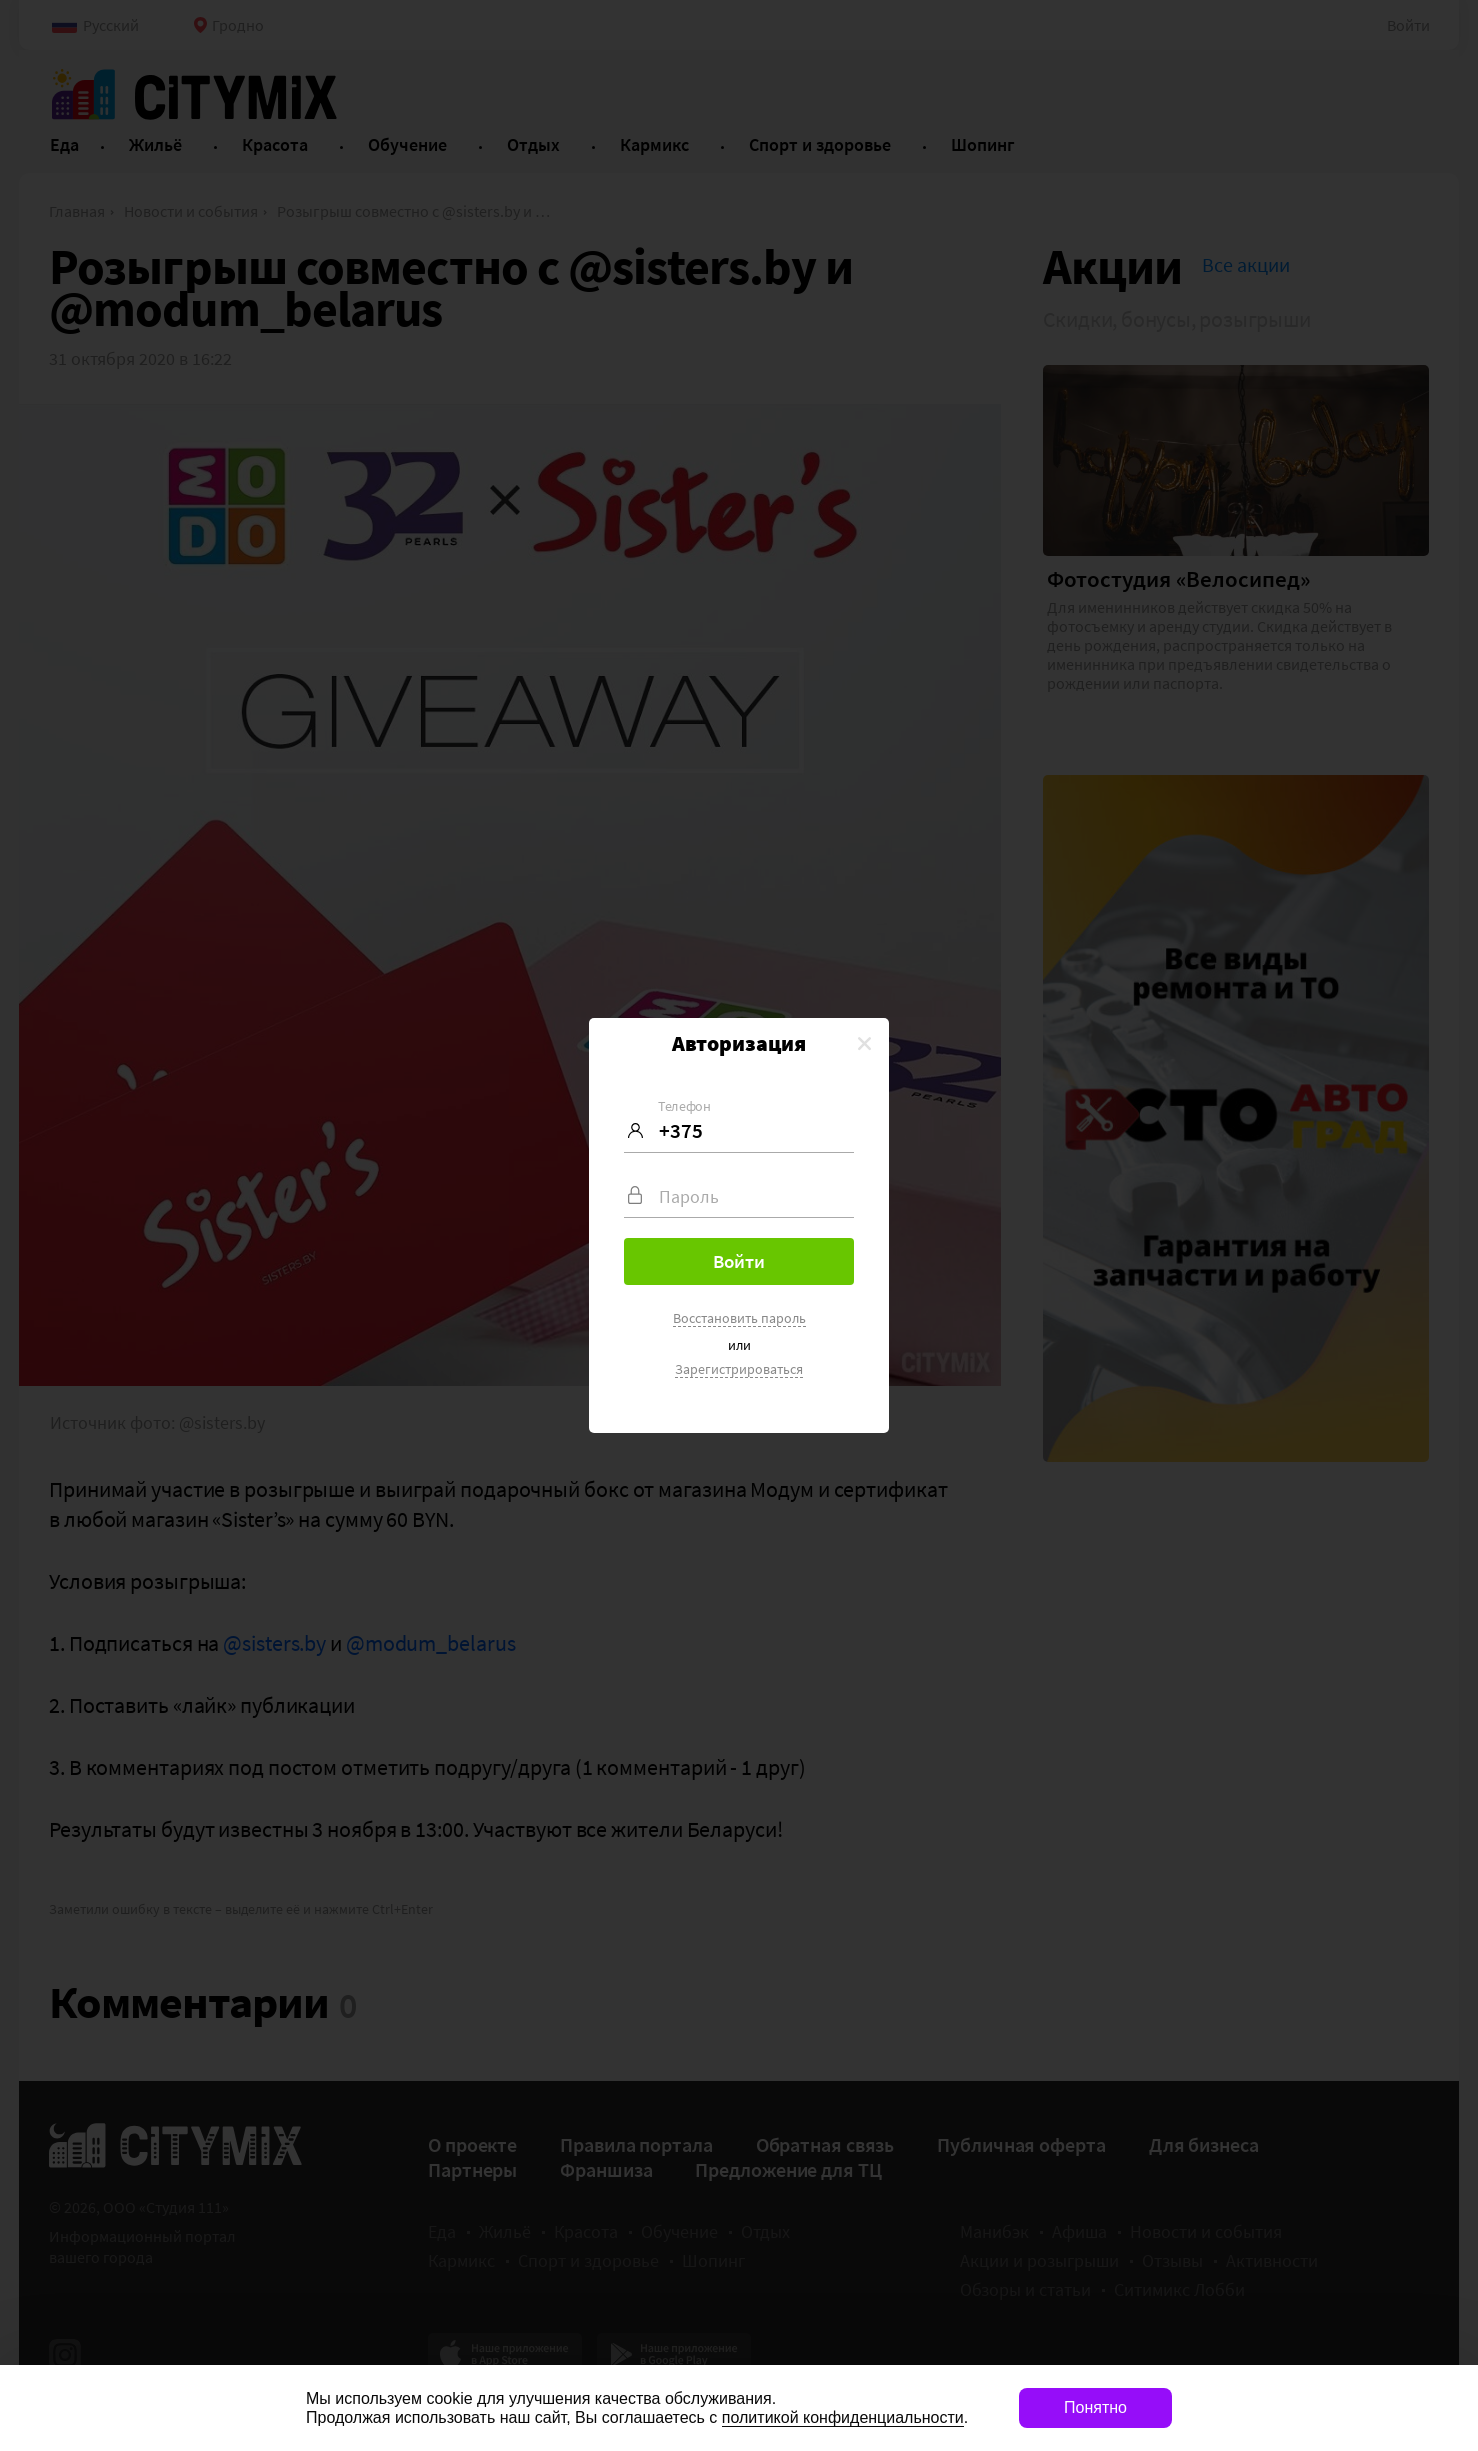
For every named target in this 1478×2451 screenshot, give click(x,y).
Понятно (1095, 2407)
